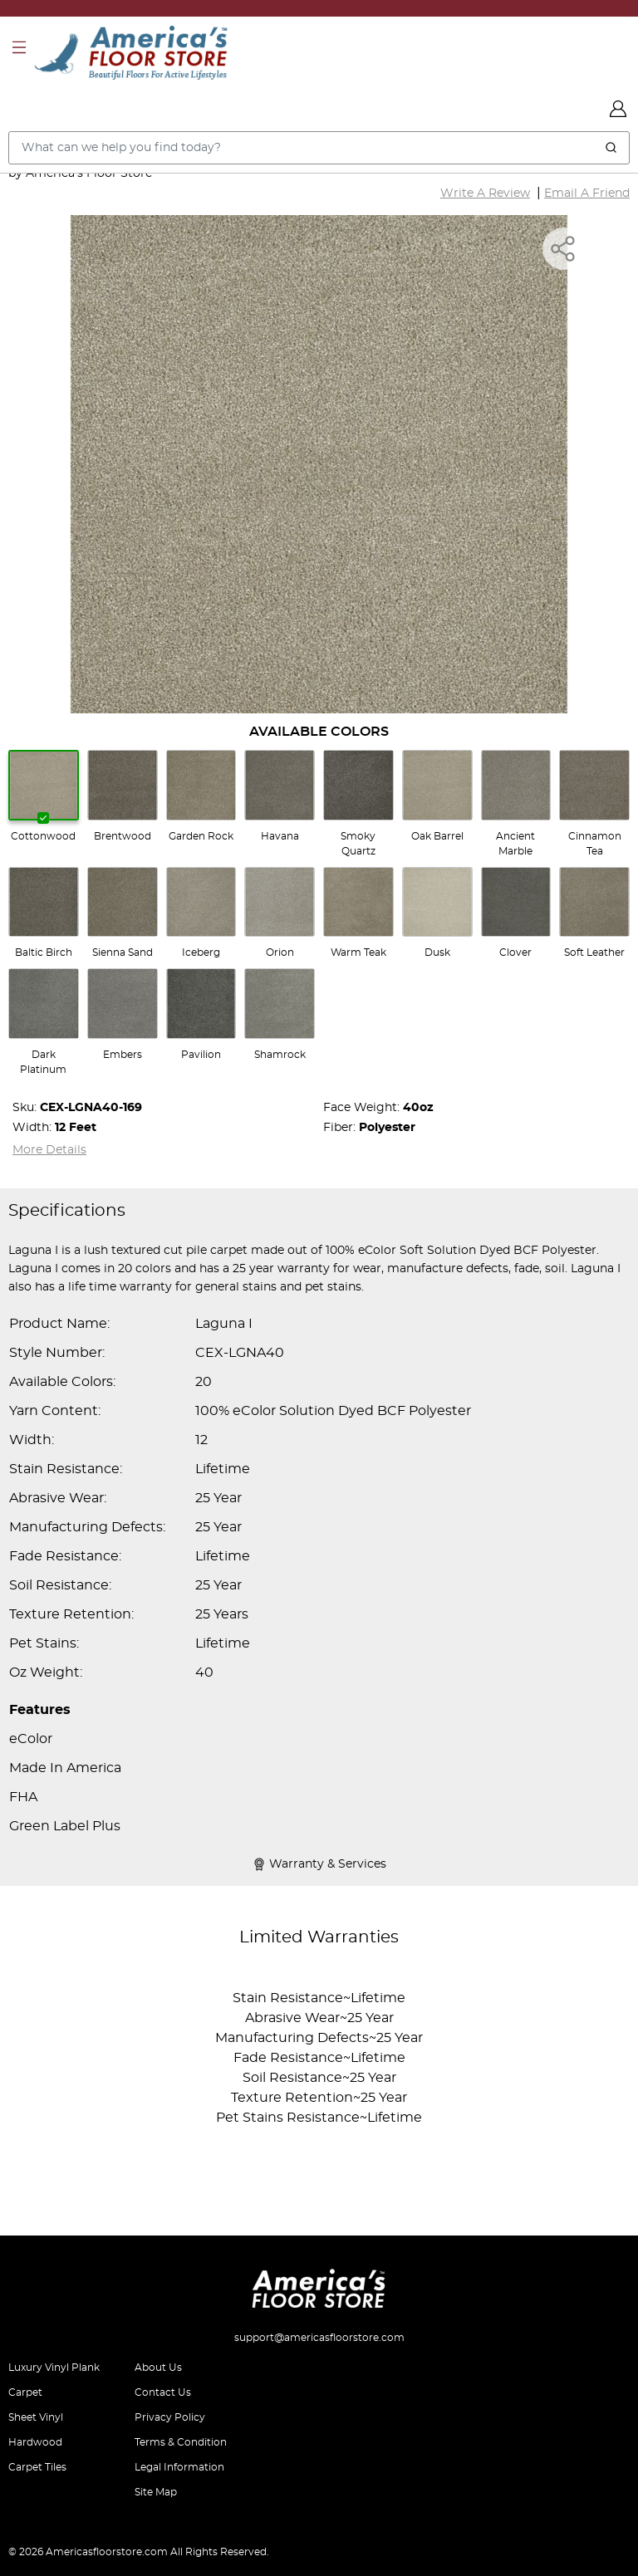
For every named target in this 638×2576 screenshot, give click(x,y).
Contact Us (163, 2392)
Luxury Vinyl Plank (54, 2368)
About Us (158, 2368)
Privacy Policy (170, 2417)
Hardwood (35, 2442)
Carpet (25, 2392)
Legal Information (179, 2467)
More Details (49, 1150)
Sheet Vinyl (35, 2417)
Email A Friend (587, 193)
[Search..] (319, 147)
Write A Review (485, 193)
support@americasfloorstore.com (319, 2338)
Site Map (156, 2492)
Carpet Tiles (37, 2467)
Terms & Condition (181, 2442)
